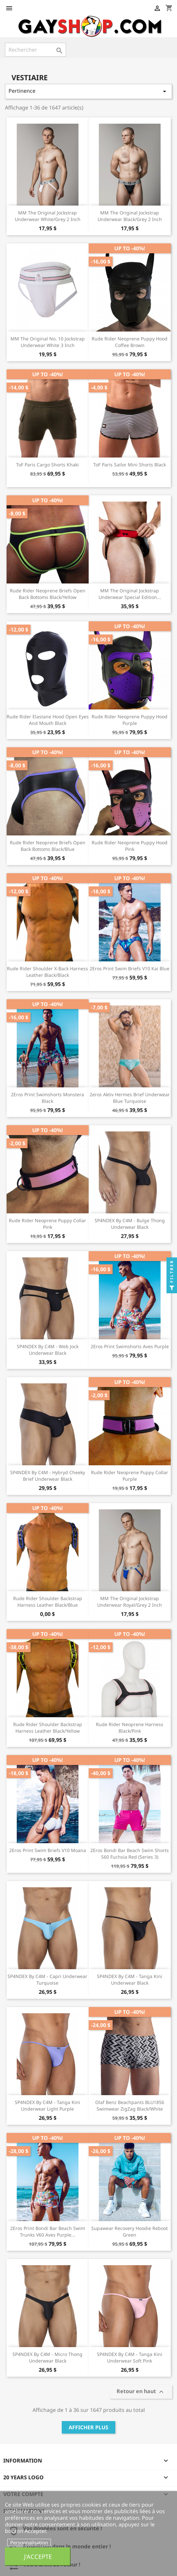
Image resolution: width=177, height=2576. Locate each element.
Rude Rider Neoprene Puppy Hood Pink (129, 845)
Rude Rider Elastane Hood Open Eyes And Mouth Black (48, 719)
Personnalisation (29, 2542)
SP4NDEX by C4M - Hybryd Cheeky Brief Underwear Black (47, 1475)
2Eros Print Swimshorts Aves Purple (130, 1346)
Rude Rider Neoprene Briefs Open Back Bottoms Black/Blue (47, 845)
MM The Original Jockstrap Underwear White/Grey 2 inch (47, 216)
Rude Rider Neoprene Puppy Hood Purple (129, 719)
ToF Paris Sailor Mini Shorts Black (129, 464)
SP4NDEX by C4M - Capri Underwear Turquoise (47, 1979)
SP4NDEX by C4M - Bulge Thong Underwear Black (130, 1223)
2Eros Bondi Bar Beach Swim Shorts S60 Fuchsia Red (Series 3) (129, 1853)
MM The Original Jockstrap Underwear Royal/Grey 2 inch (129, 1601)
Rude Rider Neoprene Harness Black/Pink (129, 1727)
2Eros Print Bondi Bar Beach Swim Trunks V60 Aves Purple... (47, 2231)
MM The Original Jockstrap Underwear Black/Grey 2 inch (130, 216)
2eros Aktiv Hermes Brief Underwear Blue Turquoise (130, 1097)
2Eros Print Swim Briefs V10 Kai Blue (129, 968)
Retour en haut (141, 2392)
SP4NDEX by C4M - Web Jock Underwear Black (47, 1349)
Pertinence (88, 91)
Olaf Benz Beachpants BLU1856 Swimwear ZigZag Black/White (129, 2105)
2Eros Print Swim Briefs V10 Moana (47, 1850)
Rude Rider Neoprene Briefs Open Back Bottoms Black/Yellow (47, 593)
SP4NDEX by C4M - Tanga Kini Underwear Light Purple (47, 2105)
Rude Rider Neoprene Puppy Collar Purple (129, 1475)
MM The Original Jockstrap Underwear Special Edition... (130, 593)
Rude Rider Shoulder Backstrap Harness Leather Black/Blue (47, 1601)
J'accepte (38, 2556)
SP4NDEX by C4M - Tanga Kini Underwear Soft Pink (129, 2357)
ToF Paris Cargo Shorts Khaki (47, 464)
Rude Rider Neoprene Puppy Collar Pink (47, 1223)
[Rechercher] (35, 50)
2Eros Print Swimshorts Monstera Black (47, 1097)
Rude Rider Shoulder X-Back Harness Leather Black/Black (47, 971)
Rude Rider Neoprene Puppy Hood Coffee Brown (129, 341)
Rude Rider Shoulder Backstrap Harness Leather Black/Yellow (47, 1727)
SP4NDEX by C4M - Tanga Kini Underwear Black (129, 1979)
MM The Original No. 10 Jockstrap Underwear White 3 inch (48, 341)
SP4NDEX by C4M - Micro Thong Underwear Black (47, 2357)
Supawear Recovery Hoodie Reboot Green (129, 2231)
